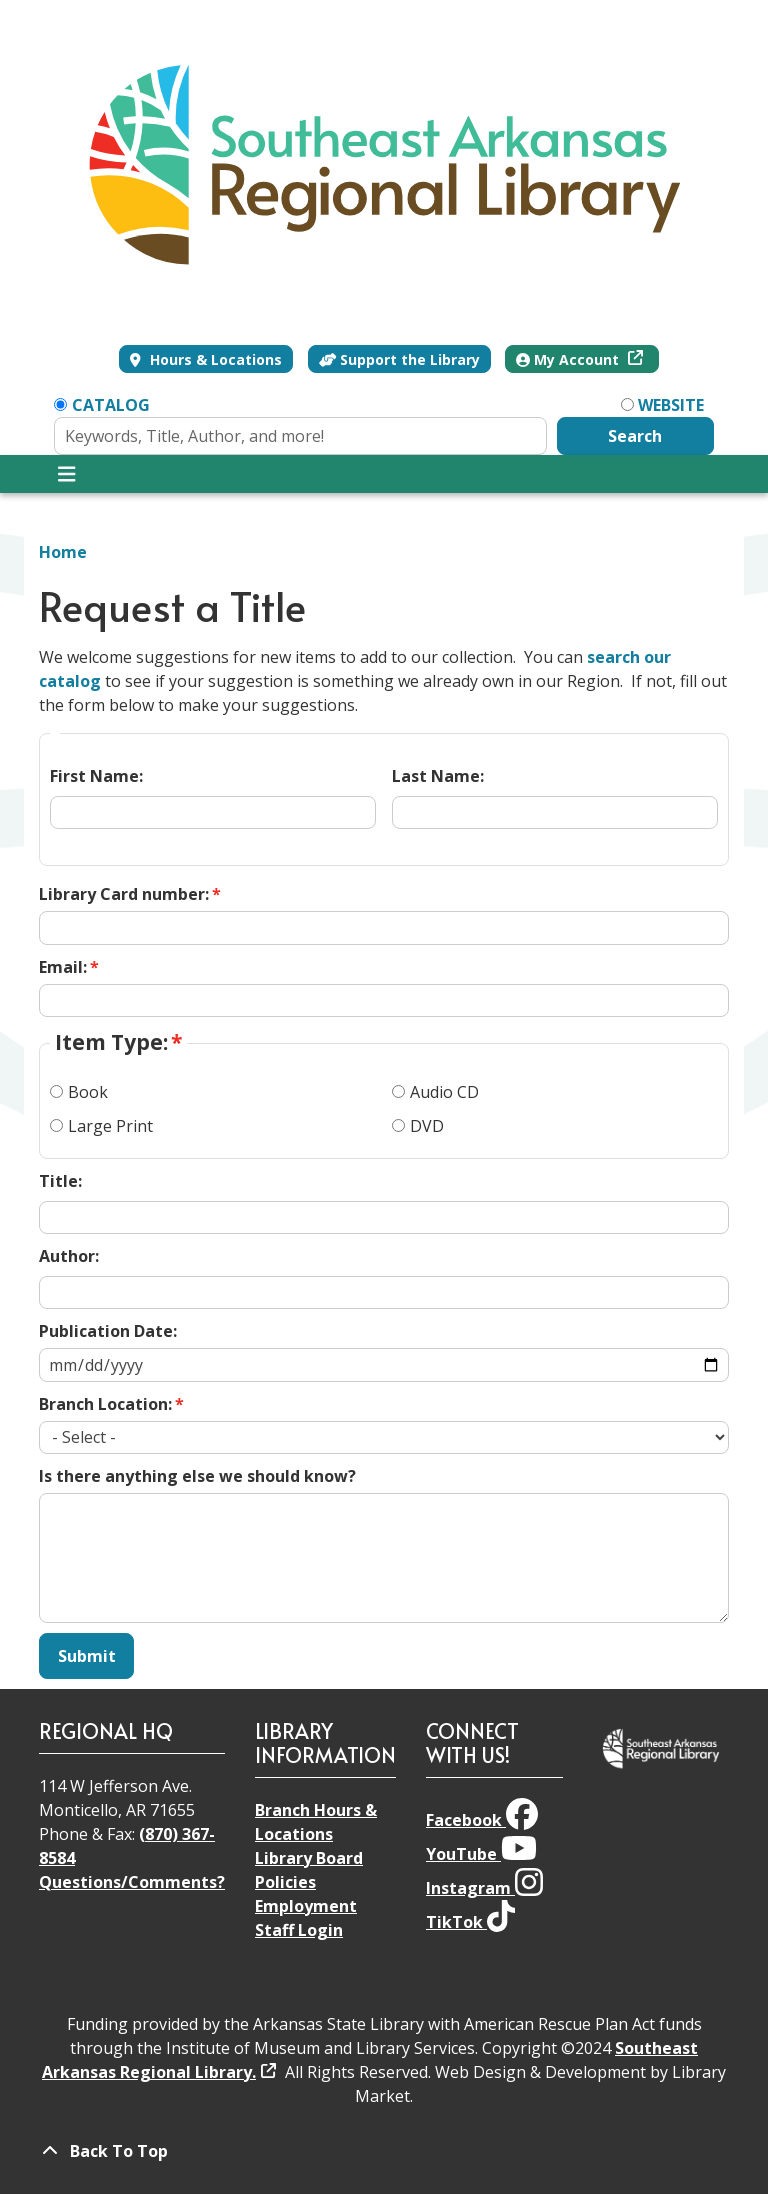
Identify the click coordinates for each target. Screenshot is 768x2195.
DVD (427, 1126)
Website (671, 405)
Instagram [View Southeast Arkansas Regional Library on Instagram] (484, 1888)
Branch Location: (105, 1404)
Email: (63, 967)
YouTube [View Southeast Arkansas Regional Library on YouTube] (481, 1854)
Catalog (111, 405)
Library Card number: (124, 894)
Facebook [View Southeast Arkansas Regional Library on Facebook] (482, 1820)
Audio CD (444, 1092)
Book (88, 1092)
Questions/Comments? (132, 1882)
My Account (569, 359)
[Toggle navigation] (66, 474)
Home (63, 552)
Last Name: (438, 776)
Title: (60, 1181)
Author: (69, 1256)
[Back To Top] (384, 2151)
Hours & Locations (214, 359)
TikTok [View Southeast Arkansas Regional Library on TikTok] (470, 1922)
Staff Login (299, 1930)
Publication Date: (108, 1331)
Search (635, 436)
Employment (306, 1906)
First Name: (96, 776)
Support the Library (400, 359)
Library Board (309, 1858)
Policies (285, 1882)
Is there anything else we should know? (197, 1476)
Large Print (110, 1126)
